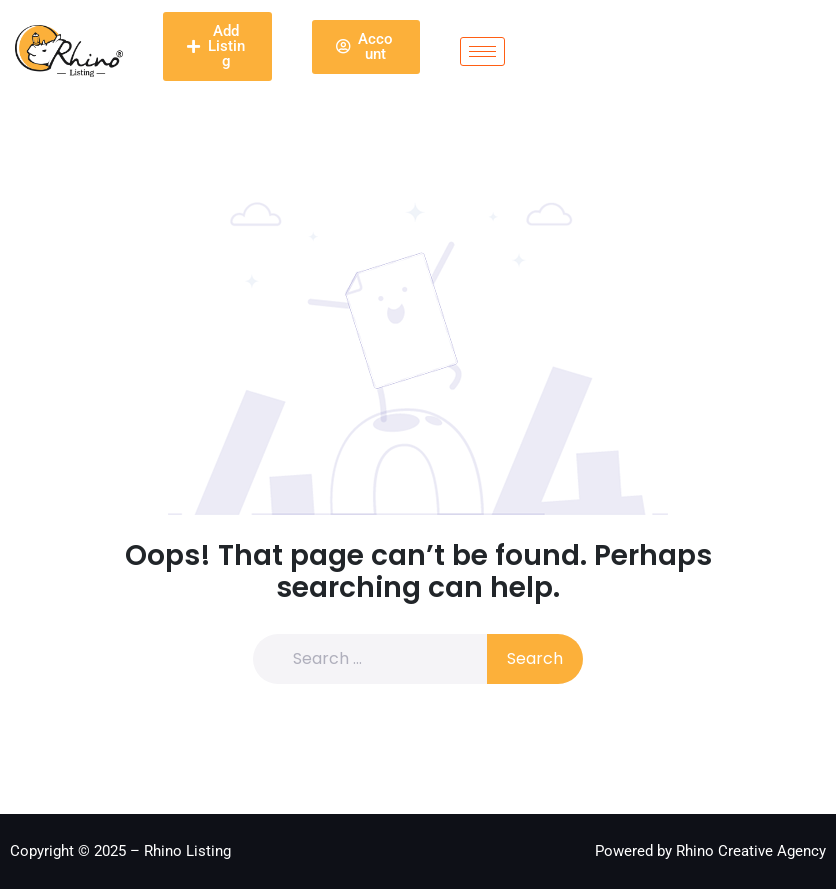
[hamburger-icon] (482, 51)
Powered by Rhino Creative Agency (710, 851)
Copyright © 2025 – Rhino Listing (120, 851)
